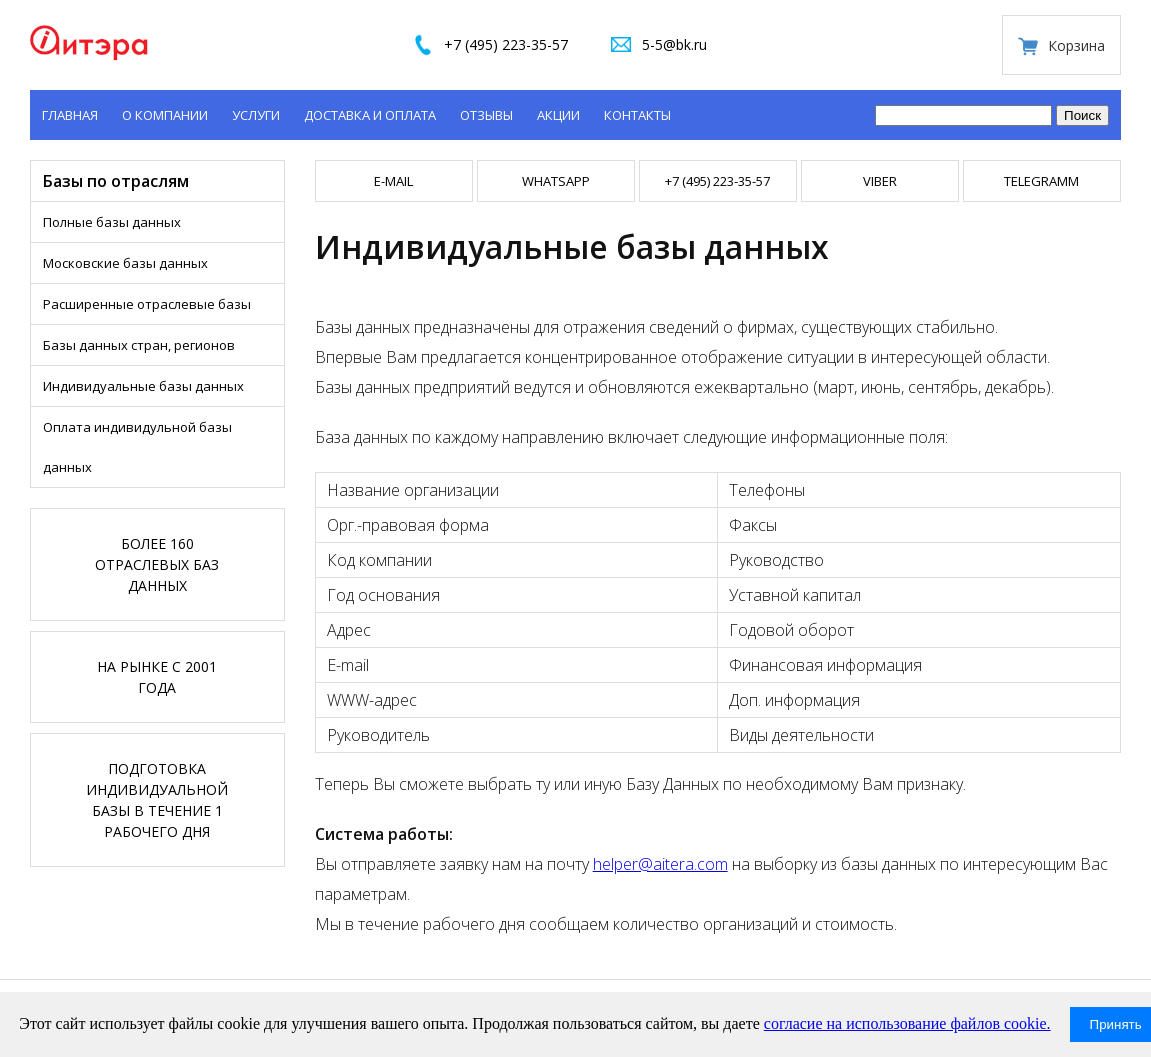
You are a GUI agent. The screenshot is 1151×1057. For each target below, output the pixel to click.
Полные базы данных (112, 222)
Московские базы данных (125, 263)
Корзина (1076, 45)
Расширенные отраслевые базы (147, 304)
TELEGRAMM (1041, 181)
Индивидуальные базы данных (143, 386)
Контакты (637, 115)
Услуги (256, 115)
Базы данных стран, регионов (139, 345)
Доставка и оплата (370, 115)
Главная (70, 115)
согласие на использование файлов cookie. (907, 1023)
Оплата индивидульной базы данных (137, 447)
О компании (165, 115)
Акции (558, 115)
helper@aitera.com (660, 864)
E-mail (393, 181)
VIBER (880, 181)
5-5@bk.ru (674, 44)
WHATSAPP (556, 181)
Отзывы (486, 115)
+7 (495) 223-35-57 (506, 44)
